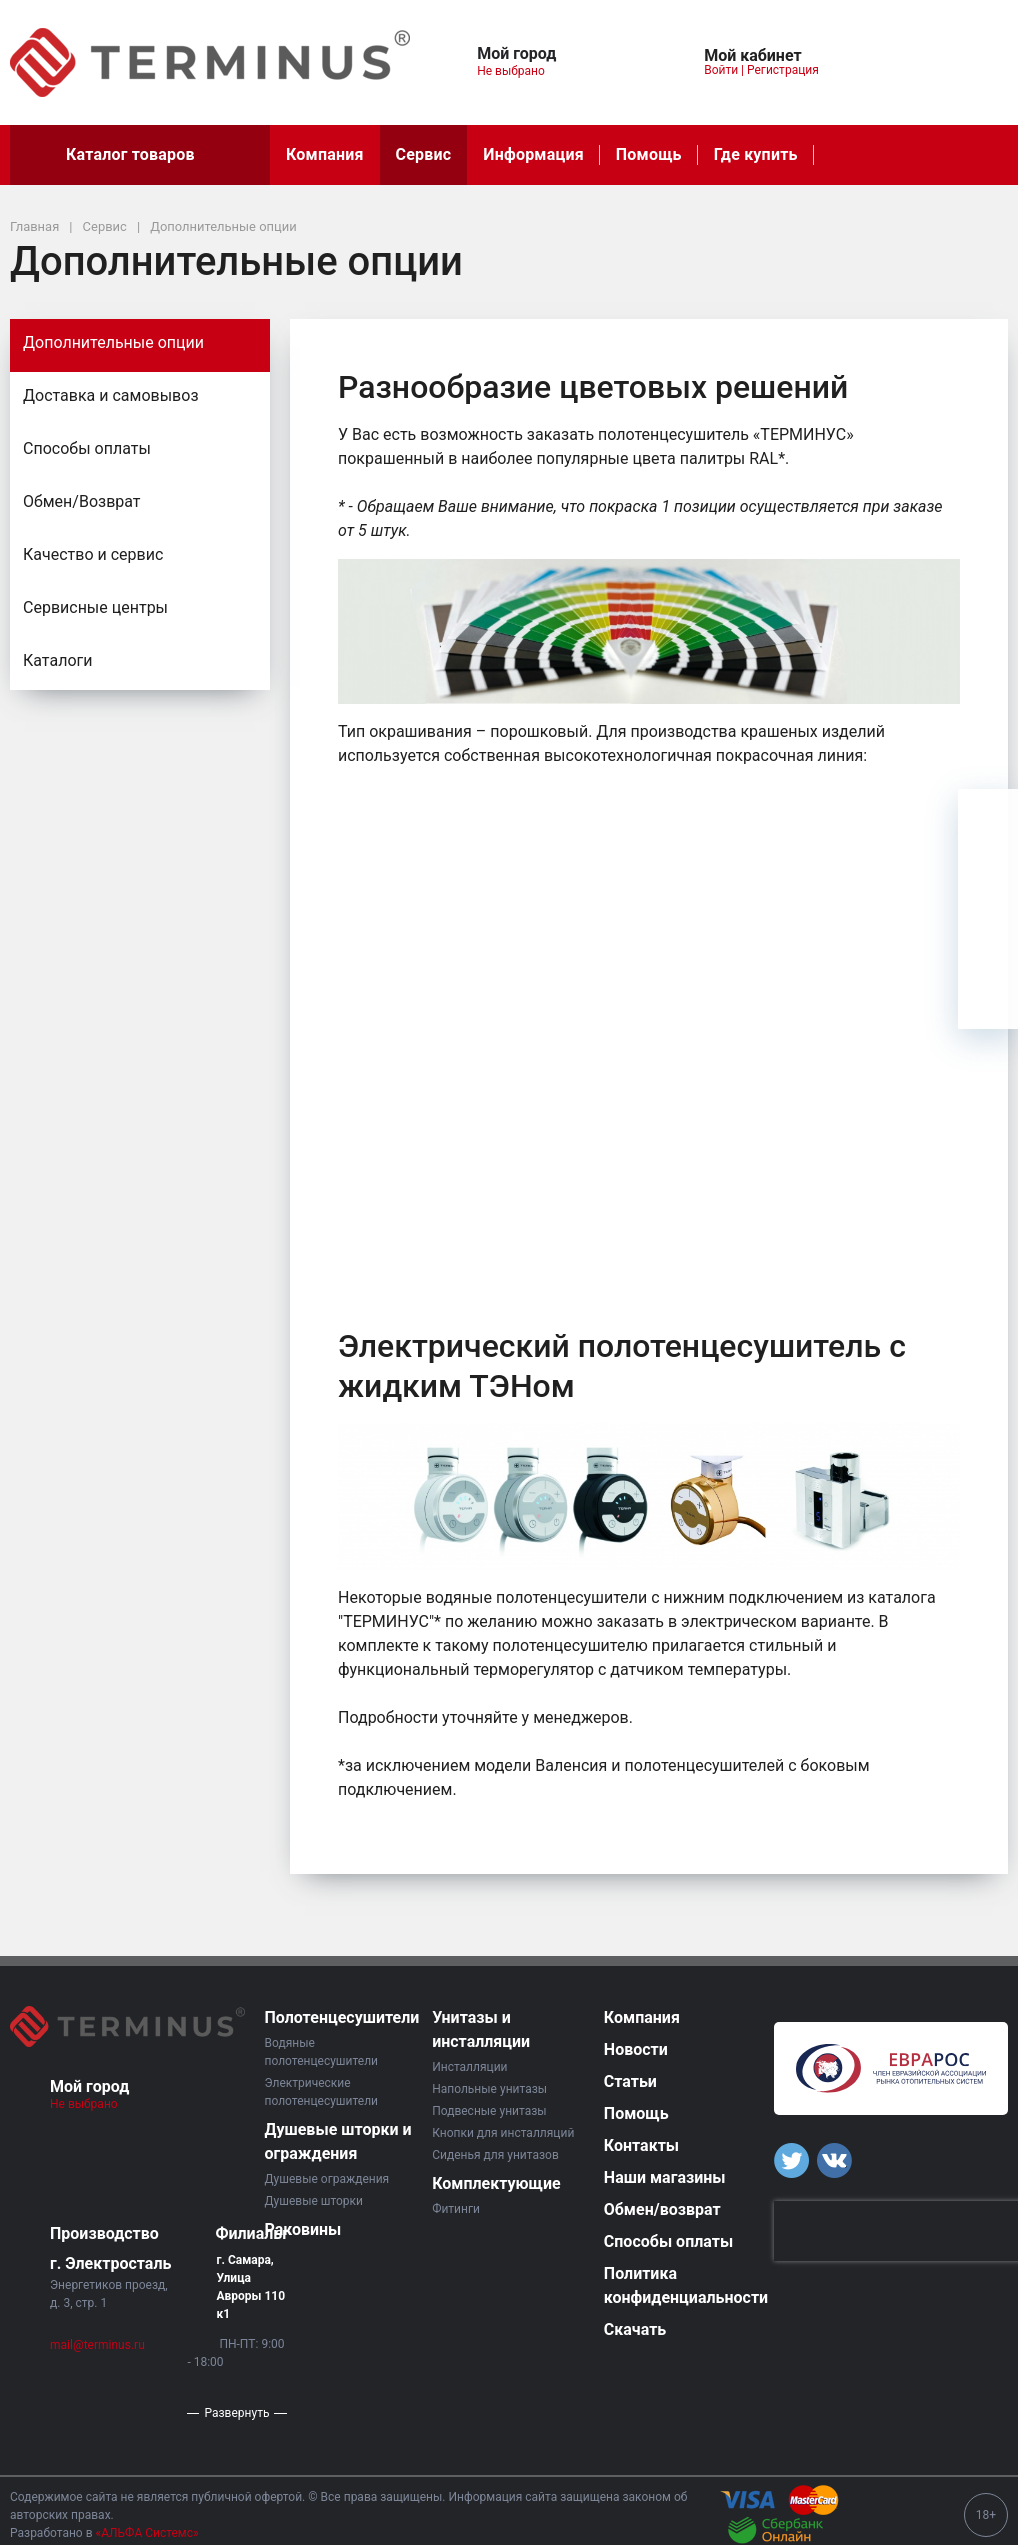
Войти (721, 70)
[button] (612, 50)
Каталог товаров (140, 155)
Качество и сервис (93, 554)
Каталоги (57, 660)
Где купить (756, 154)
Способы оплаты (87, 448)
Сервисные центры (95, 607)
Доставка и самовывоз (111, 395)
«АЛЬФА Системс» (147, 2533)
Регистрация (783, 70)
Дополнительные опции (113, 342)
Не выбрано (518, 71)
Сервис (424, 154)
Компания (325, 154)
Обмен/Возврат (82, 501)
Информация (533, 154)
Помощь (649, 154)
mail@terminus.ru (97, 2345)
